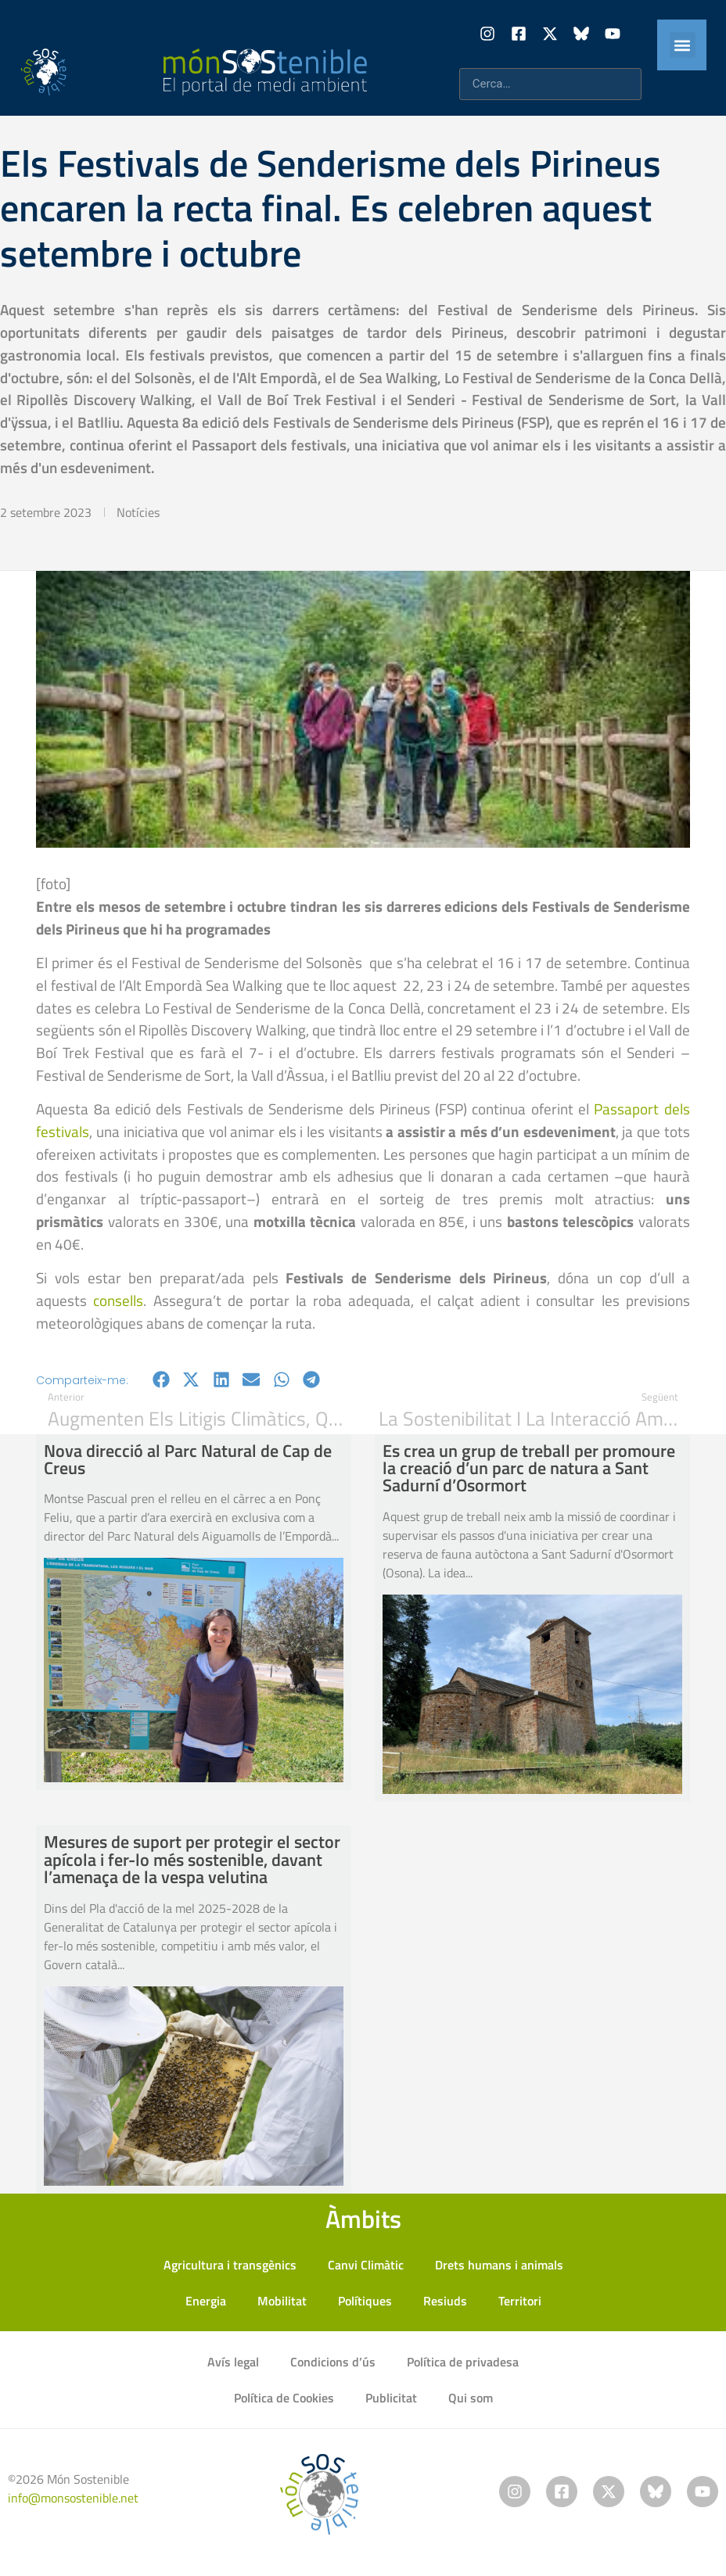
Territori (519, 2300)
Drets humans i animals (499, 2264)
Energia (205, 2300)
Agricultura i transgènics (230, 2264)
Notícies (138, 512)
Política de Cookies (284, 2397)
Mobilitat (282, 2300)
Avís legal (233, 2361)
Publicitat (391, 2397)
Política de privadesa (463, 2361)
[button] (682, 45)
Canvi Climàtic (366, 2264)
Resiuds (445, 2300)
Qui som (470, 2397)
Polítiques (365, 2300)
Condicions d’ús (333, 2361)
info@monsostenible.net (73, 2497)
